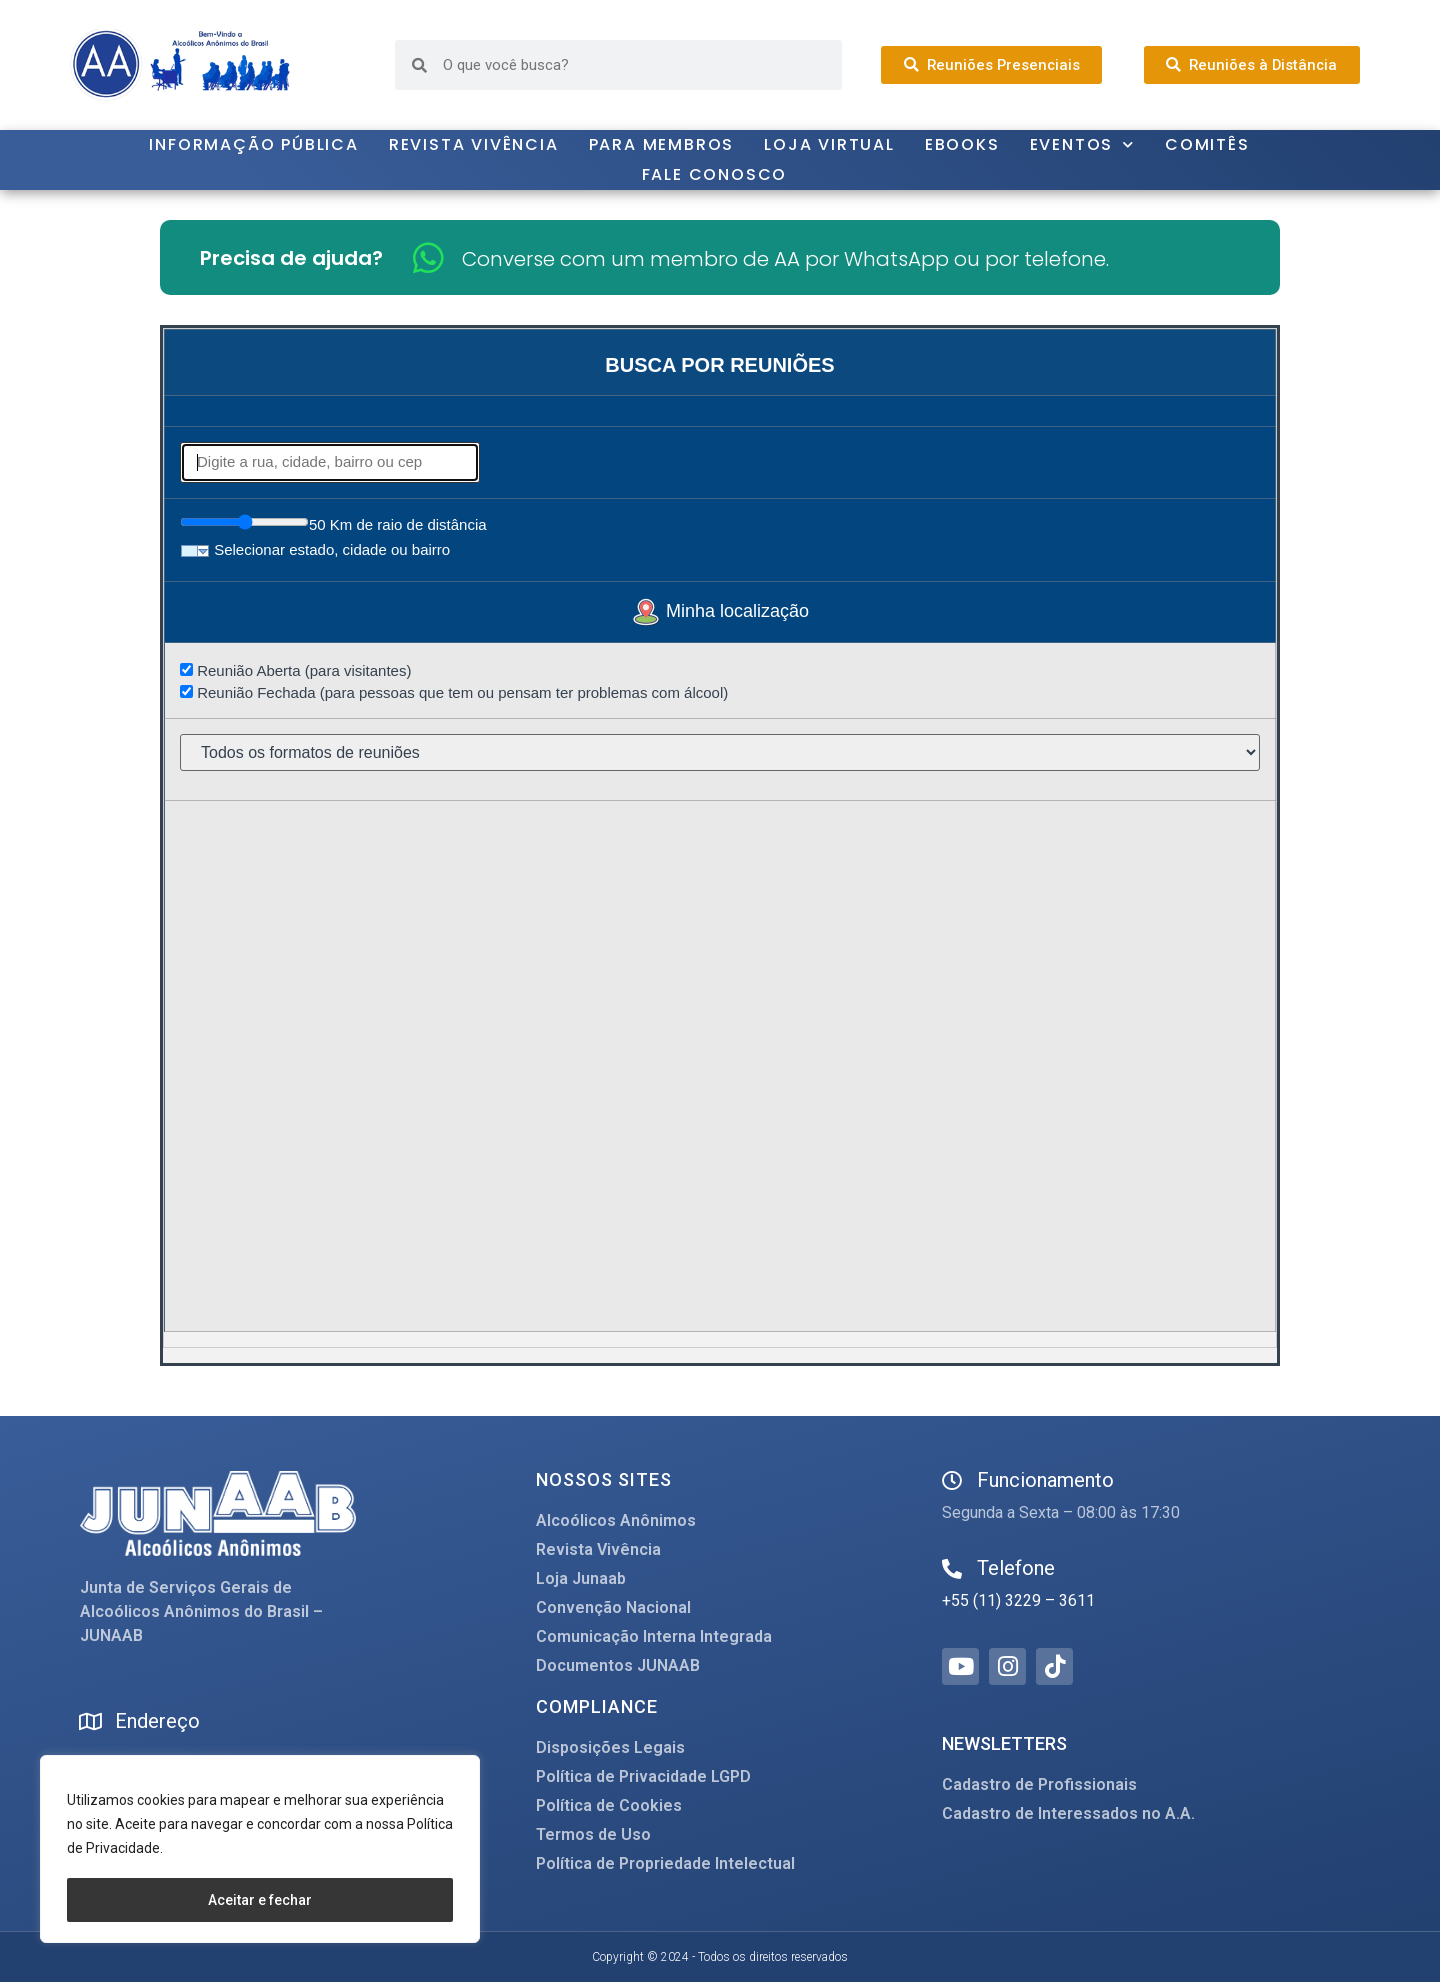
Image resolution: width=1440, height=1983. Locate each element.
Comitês (1207, 144)
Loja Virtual (829, 144)
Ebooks (962, 144)
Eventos (1082, 145)
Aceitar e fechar (260, 1900)
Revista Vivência (474, 144)
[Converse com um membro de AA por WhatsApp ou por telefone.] (428, 257)
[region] (260, 1850)
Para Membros (662, 144)
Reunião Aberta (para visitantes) (295, 670)
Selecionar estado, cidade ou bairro (315, 549)
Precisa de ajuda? (291, 258)
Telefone (1016, 1568)
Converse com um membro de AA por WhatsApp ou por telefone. (785, 259)
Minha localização (720, 611)
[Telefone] (952, 1569)
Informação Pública (253, 144)
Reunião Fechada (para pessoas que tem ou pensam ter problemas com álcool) (454, 692)
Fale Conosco (715, 174)
